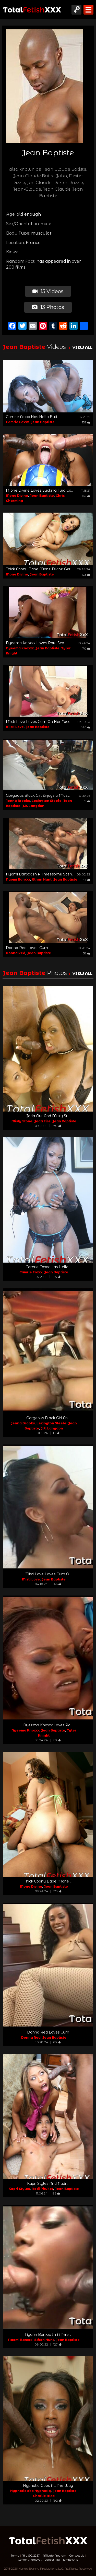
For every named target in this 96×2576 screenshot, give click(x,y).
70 (86, 648)
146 (85, 727)
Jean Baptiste (43, 422)
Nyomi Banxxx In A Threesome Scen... (40, 874)
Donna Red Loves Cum (27, 947)
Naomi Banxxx (18, 879)
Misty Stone (21, 1121)
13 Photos (48, 307)
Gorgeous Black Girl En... (48, 1418)
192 (57, 2500)
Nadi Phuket (42, 2189)
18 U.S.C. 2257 (30, 2555)
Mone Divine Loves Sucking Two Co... (40, 490)
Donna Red (15, 953)
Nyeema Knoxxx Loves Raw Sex (35, 643)
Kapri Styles (19, 2189)
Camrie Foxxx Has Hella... (48, 1267)
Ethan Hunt (42, 879)
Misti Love (15, 727)
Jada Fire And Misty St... (48, 1116)
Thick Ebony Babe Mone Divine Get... (39, 569)
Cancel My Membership (62, 2559)
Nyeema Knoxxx (20, 648)
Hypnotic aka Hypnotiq (30, 2491)
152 (86, 422)
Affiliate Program (55, 2555)
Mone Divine (17, 496)
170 (56, 1126)
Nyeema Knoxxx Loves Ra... (48, 1725)
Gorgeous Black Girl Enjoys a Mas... (38, 795)
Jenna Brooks (18, 801)
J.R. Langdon (33, 806)
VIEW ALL (81, 347)
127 (57, 2344)
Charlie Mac (44, 2496)
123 (86, 574)
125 (56, 1277)
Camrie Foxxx (17, 422)
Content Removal (28, 2559)
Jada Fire (42, 1121)
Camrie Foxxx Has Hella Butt (31, 416)
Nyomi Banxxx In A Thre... (48, 2334)
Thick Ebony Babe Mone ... (48, 1881)
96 (56, 2193)
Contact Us (78, 2555)
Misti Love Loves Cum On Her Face (38, 721)
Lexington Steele (47, 801)
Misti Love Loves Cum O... (48, 1574)
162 (86, 496)
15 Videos (48, 291)
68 (86, 953)
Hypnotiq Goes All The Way (48, 2485)
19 (86, 801)
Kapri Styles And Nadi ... (48, 2183)
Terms (13, 2555)
